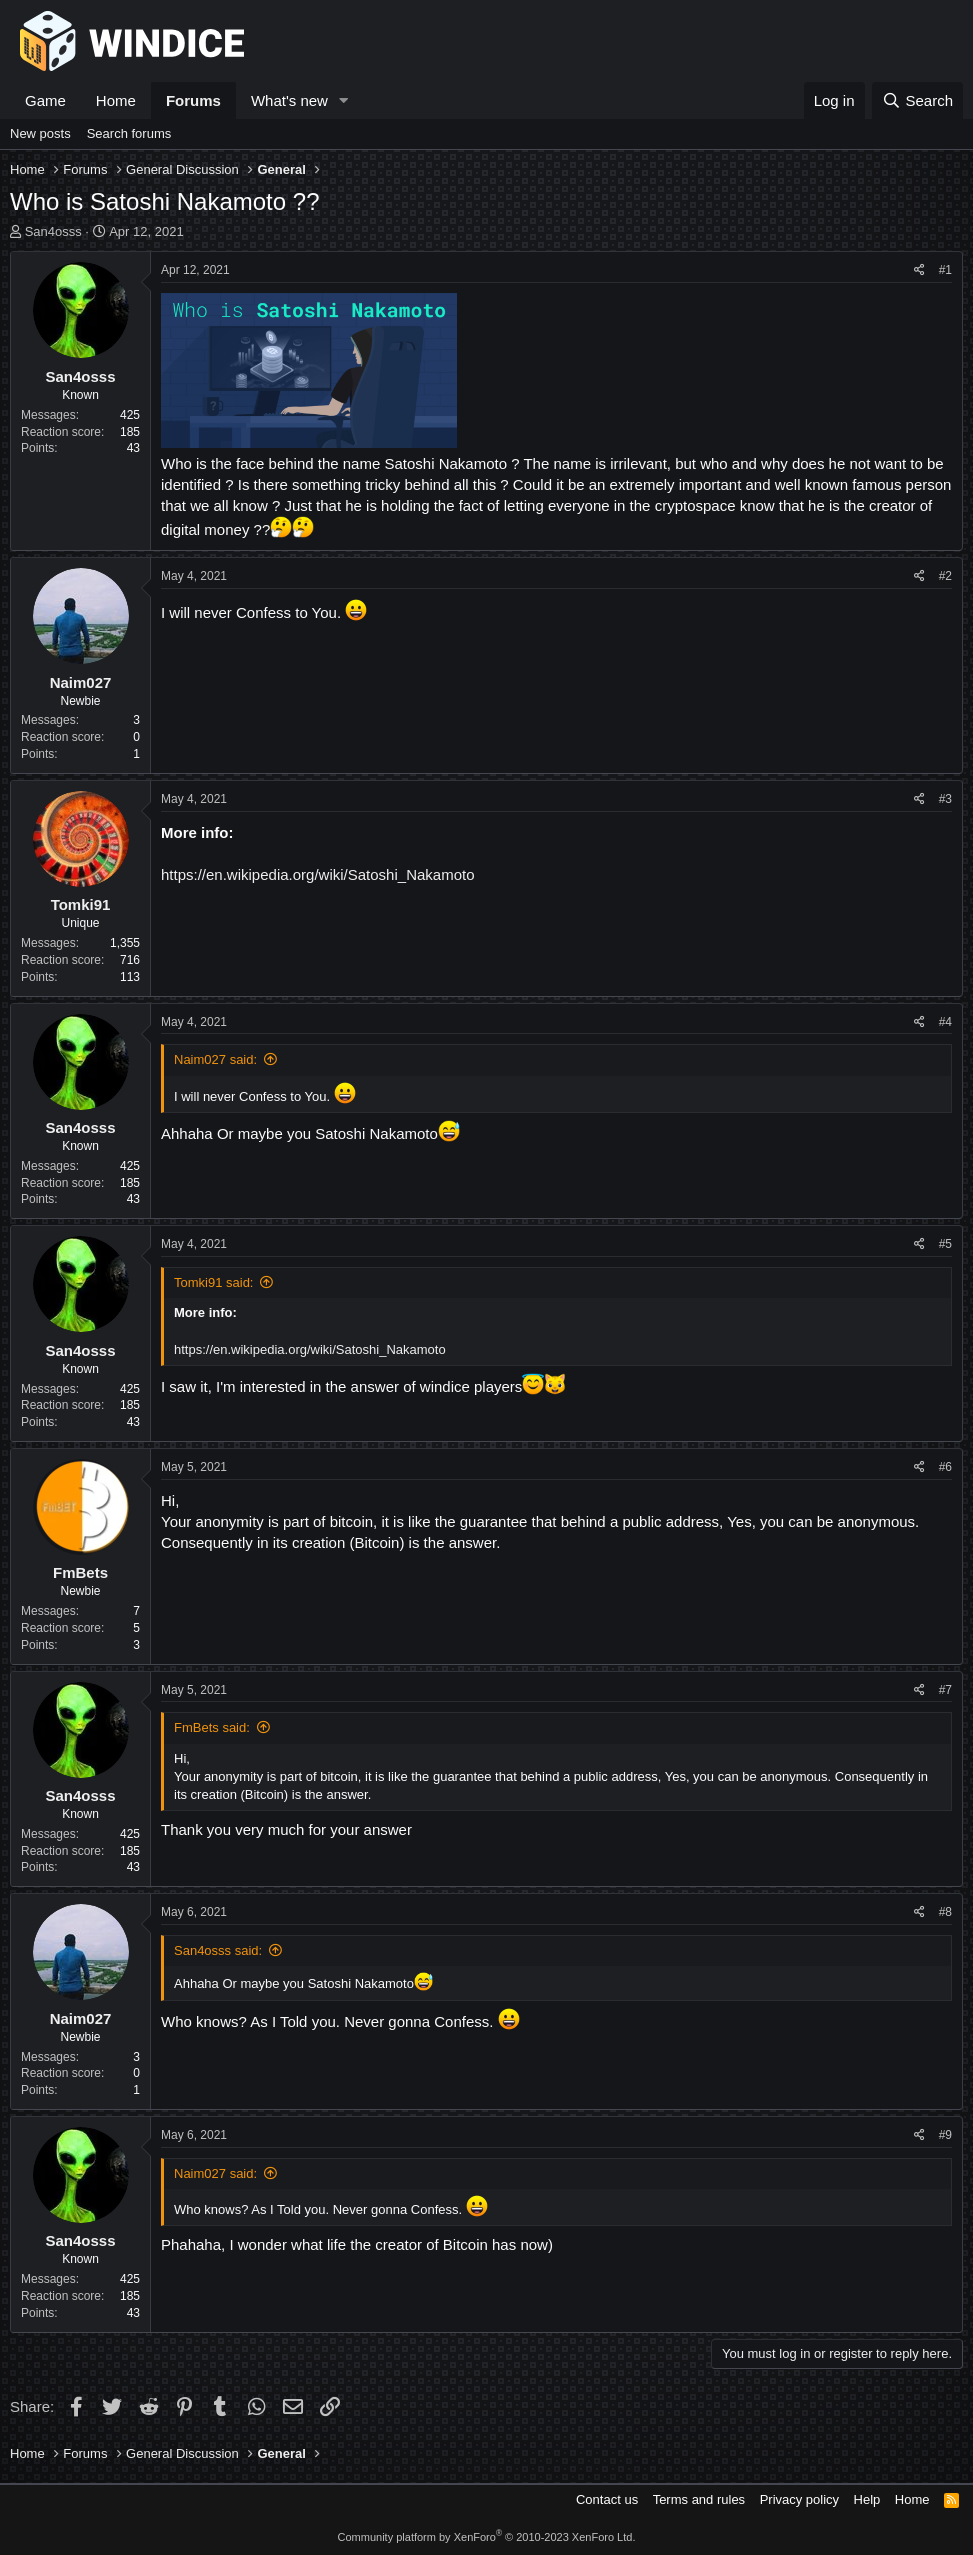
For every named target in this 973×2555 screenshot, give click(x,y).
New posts (40, 133)
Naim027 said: (215, 1059)
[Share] (919, 270)
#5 (945, 1244)
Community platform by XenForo (487, 2537)
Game (45, 100)
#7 (945, 1690)
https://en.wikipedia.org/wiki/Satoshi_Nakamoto (318, 874)
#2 (945, 576)
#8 (945, 1912)
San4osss (53, 231)
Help (867, 2499)
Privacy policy (799, 2499)
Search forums (129, 133)
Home (116, 100)
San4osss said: (218, 1950)
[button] (344, 100)
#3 (945, 799)
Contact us (607, 2499)
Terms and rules (699, 2499)
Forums (193, 100)
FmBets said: (212, 1727)
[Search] (917, 100)
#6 (945, 1467)
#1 (945, 270)
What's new (289, 100)
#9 (945, 2135)
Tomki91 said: (213, 1282)
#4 (945, 1022)
